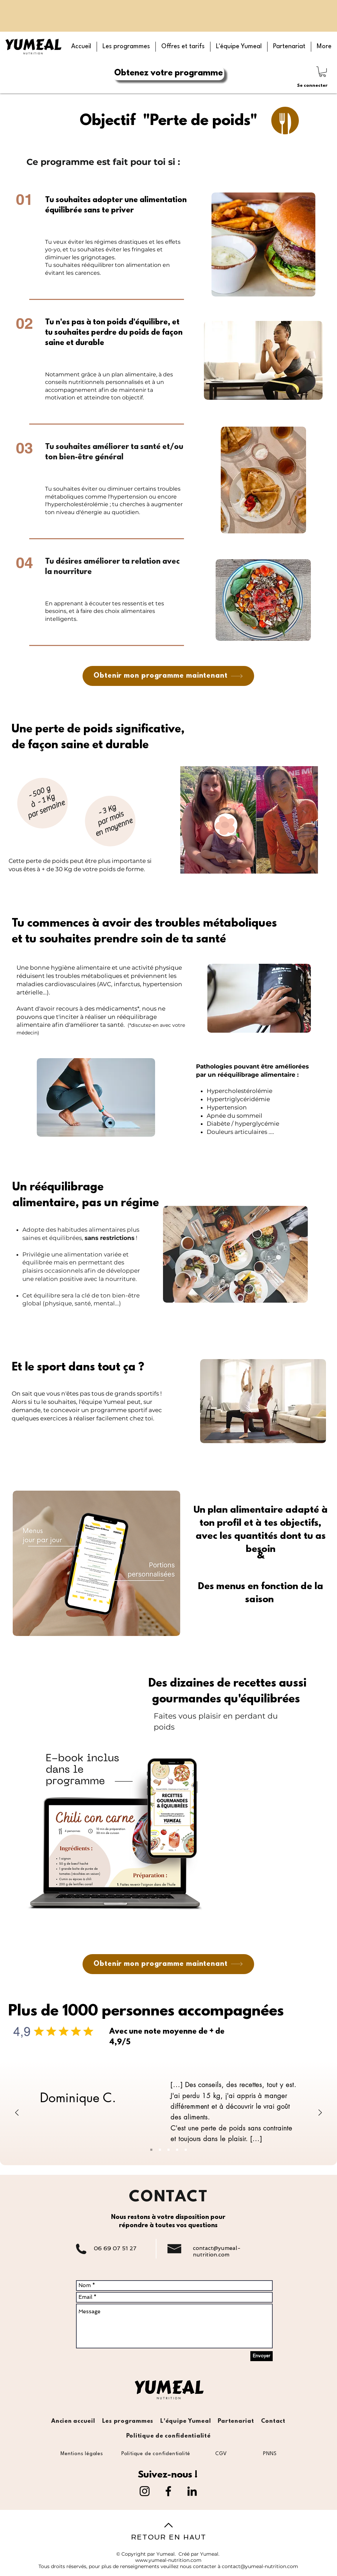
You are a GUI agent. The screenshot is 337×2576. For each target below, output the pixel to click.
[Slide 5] (186, 2150)
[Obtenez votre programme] (168, 73)
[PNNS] (270, 2454)
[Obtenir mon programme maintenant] (168, 676)
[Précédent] (17, 2113)
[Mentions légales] (82, 2454)
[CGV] (221, 2454)
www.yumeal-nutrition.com (168, 2560)
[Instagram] (144, 2491)
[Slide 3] (168, 2150)
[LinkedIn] (192, 2491)
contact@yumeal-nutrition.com (217, 2251)
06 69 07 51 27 (115, 2248)
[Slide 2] (160, 2150)
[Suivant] (320, 2113)
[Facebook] (168, 2491)
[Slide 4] (177, 2150)
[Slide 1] (151, 2150)
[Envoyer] (261, 2356)
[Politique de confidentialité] (156, 2454)
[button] (126, 47)
